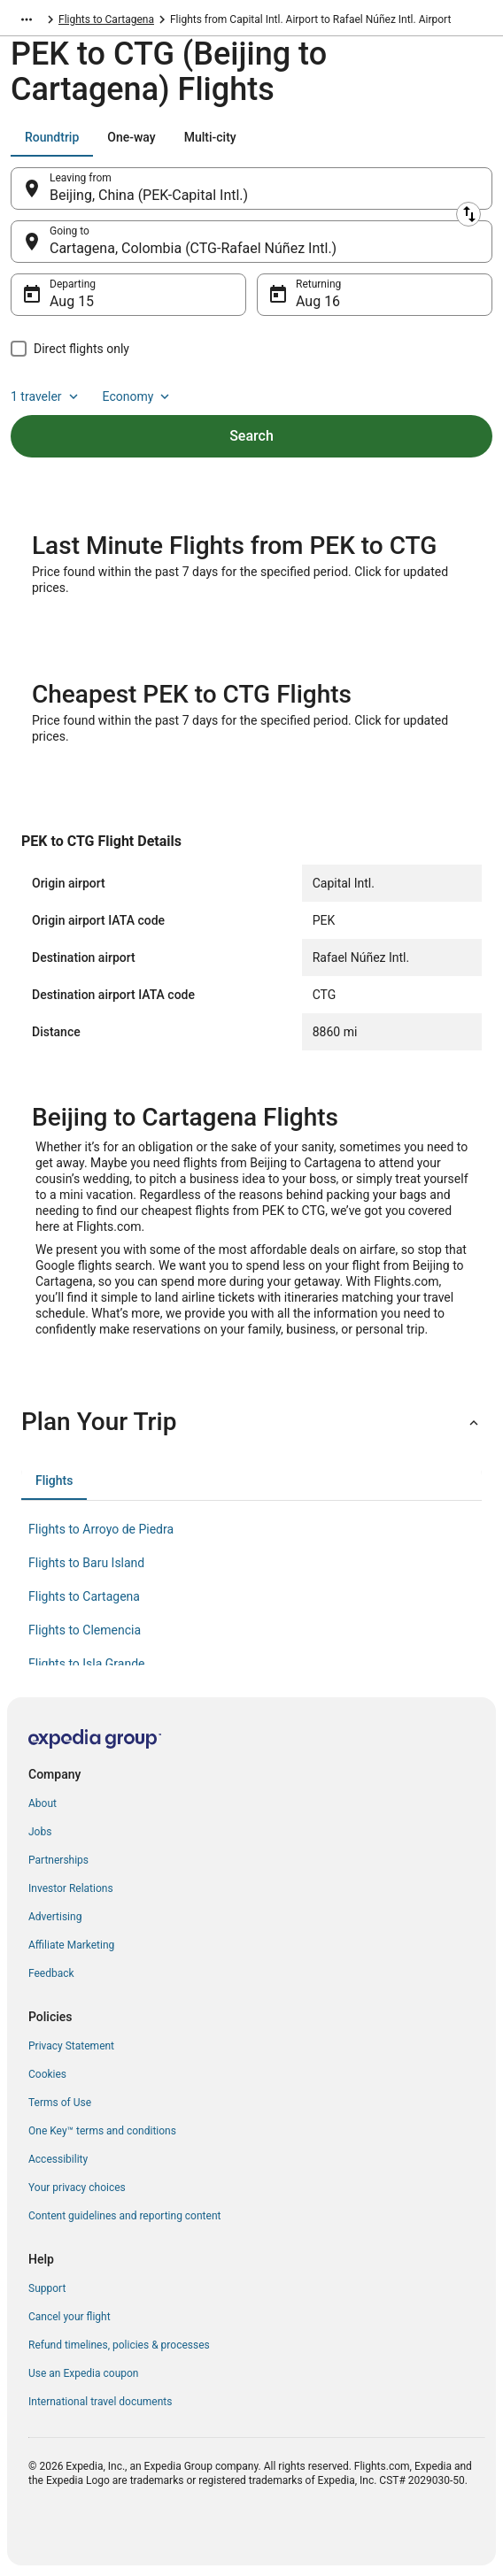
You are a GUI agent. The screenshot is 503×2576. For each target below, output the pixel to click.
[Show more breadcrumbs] (27, 19)
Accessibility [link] (58, 2159)
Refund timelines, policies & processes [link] (119, 2345)
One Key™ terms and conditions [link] (102, 2131)
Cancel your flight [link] (69, 2317)
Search (251, 435)
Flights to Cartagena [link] (106, 19)
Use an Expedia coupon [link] (83, 2373)
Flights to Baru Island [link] (86, 1563)
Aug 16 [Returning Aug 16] (318, 301)
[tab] (52, 137)
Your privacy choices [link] (77, 2187)
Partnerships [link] (58, 1860)
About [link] (42, 1803)
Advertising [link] (54, 1917)
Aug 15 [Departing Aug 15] (72, 301)
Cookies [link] (47, 2074)
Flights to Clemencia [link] (84, 1630)
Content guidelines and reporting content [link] (124, 2216)
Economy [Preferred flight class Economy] (138, 396)
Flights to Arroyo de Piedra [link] (101, 1529)
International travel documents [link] (100, 2401)
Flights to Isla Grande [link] (86, 1664)
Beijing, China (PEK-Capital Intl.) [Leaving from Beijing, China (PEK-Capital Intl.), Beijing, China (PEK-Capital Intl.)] (149, 195)
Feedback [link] (51, 1973)
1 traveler (46, 396)
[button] (251, 1422)
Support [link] (47, 2288)
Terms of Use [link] (59, 2102)
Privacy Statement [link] (71, 2046)
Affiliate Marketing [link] (71, 1945)
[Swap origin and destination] (468, 214)
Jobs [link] (39, 1832)
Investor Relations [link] (70, 1888)
